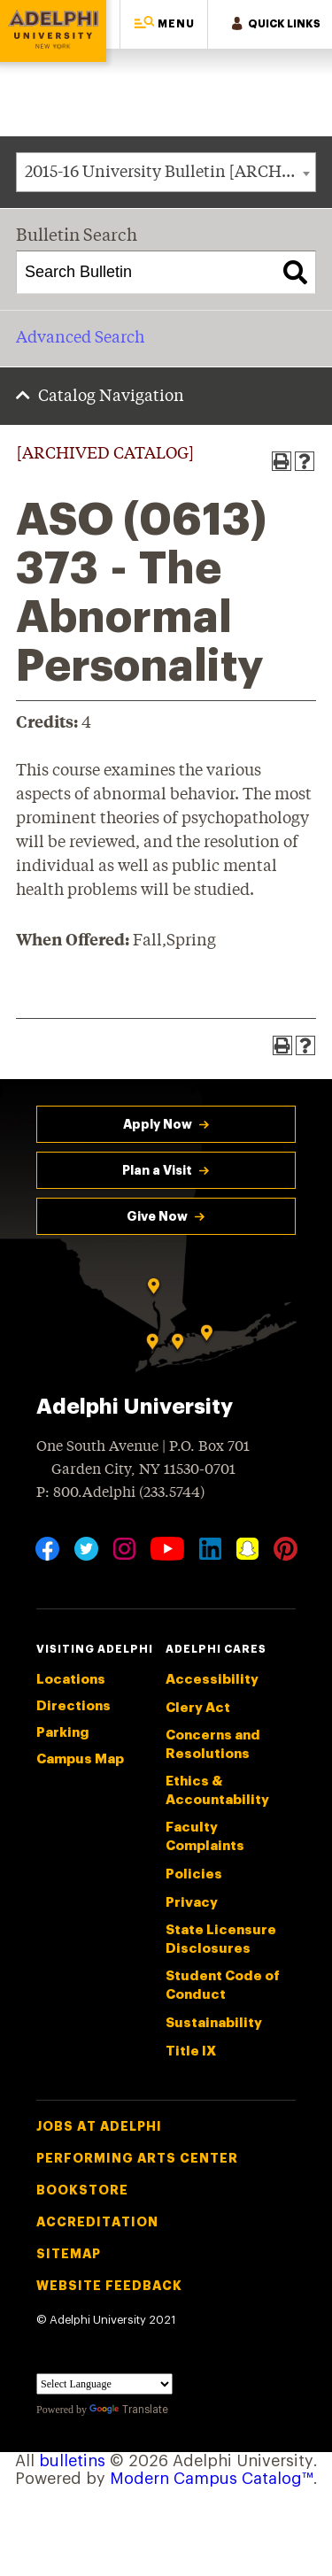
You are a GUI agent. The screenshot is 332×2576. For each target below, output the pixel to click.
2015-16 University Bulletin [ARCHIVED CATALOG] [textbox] (170, 173)
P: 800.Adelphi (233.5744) (120, 1491)
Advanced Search (80, 338)
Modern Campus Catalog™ (211, 2479)
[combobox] (166, 172)
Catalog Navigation (111, 397)
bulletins (72, 2461)
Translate (128, 2409)
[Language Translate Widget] (104, 2384)
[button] (164, 24)
